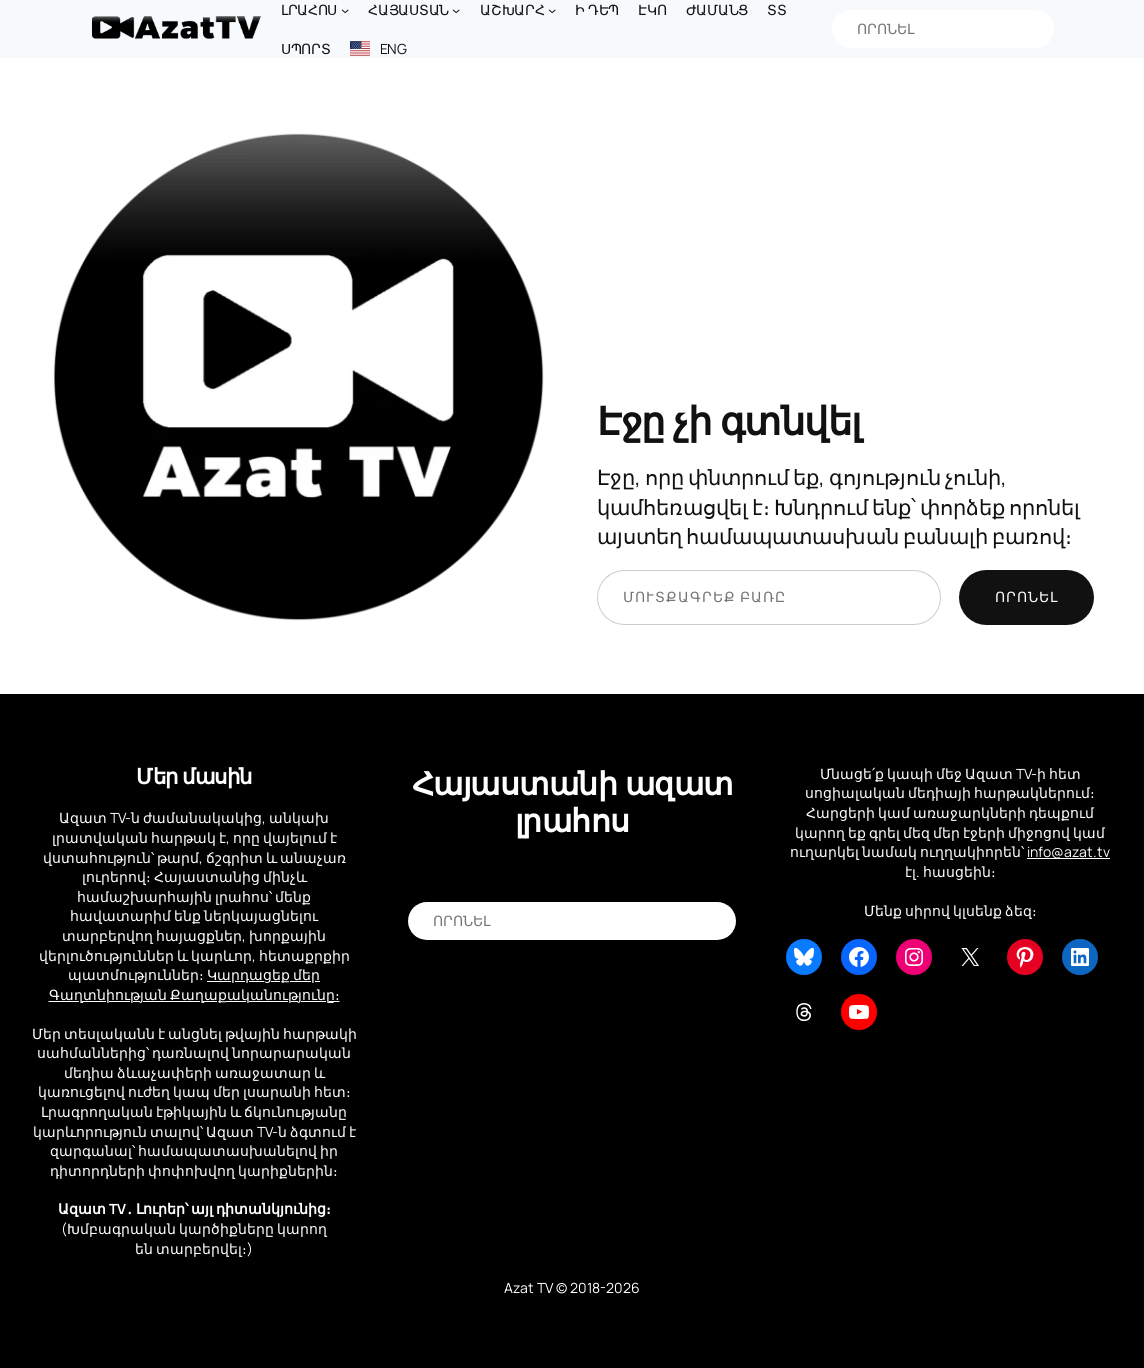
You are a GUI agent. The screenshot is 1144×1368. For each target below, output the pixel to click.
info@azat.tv (1068, 851)
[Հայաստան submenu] (456, 10)
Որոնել (1026, 596)
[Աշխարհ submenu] (552, 10)
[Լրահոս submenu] (345, 10)
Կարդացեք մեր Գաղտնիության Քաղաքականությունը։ (194, 984)
